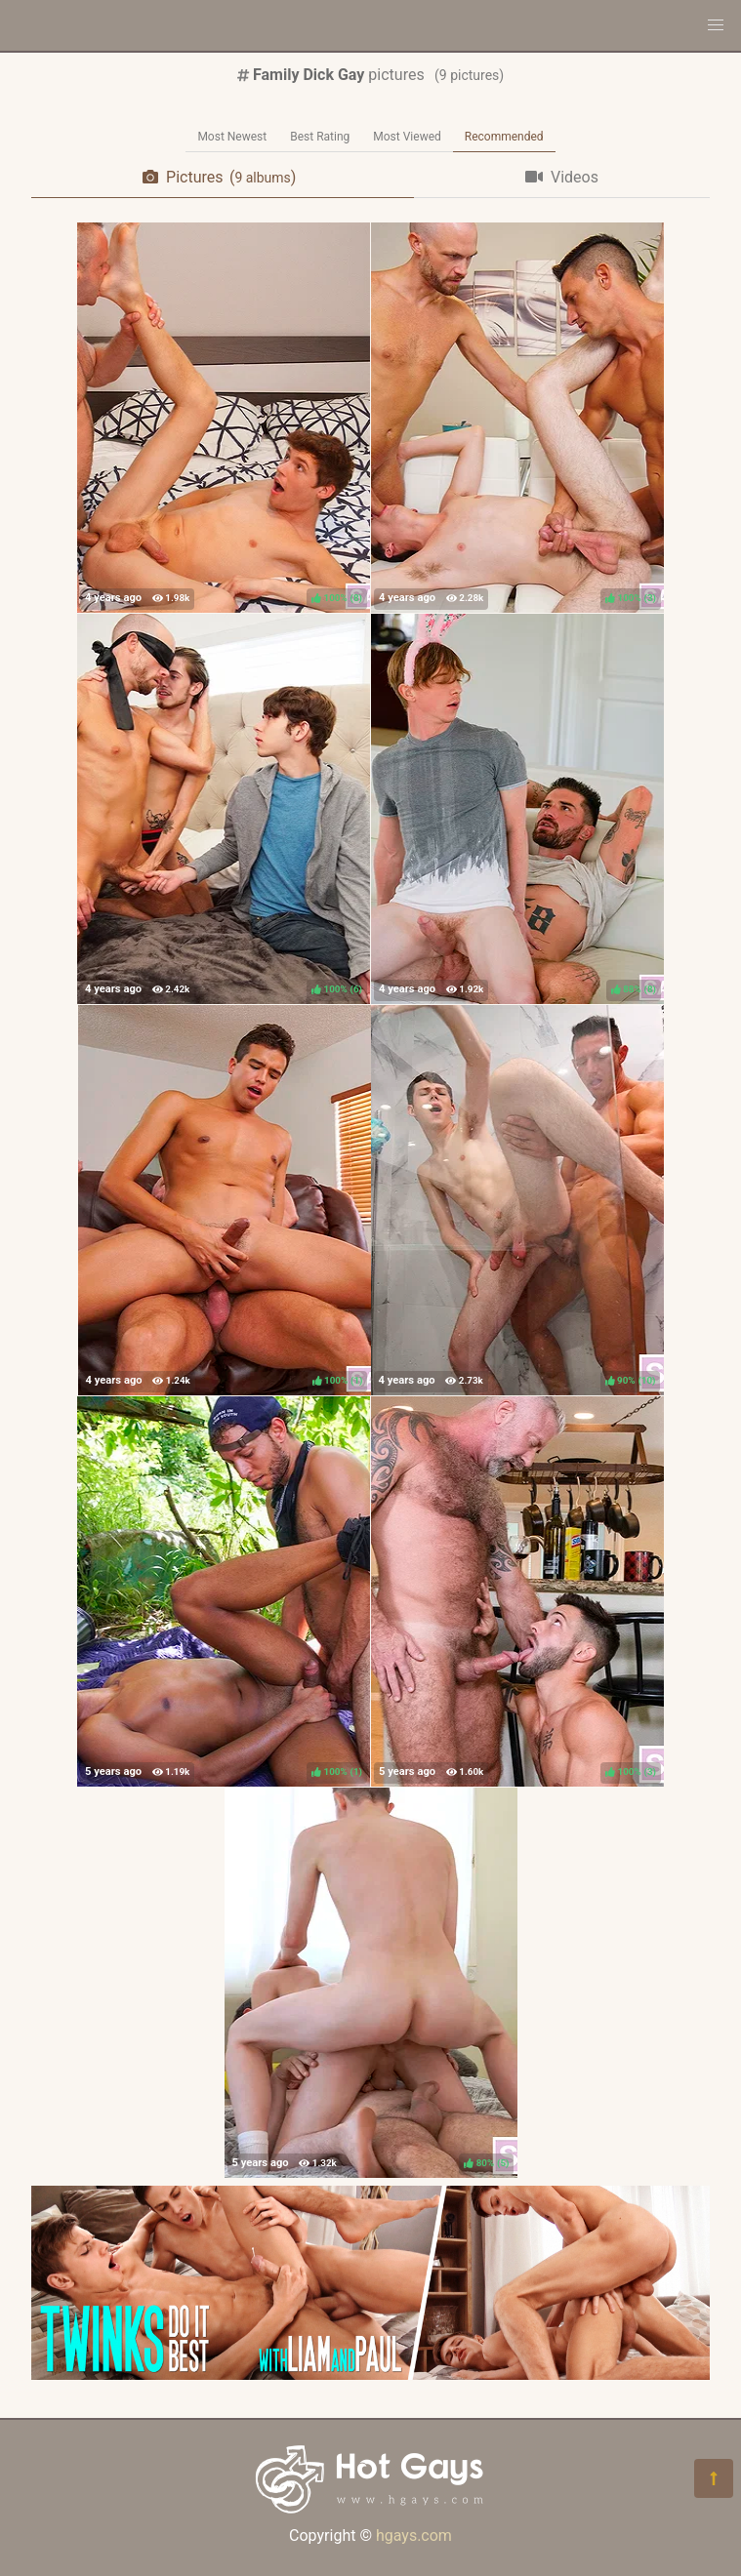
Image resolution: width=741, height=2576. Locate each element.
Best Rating (320, 136)
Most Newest (232, 136)
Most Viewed (407, 136)
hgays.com (414, 2535)
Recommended (504, 136)
